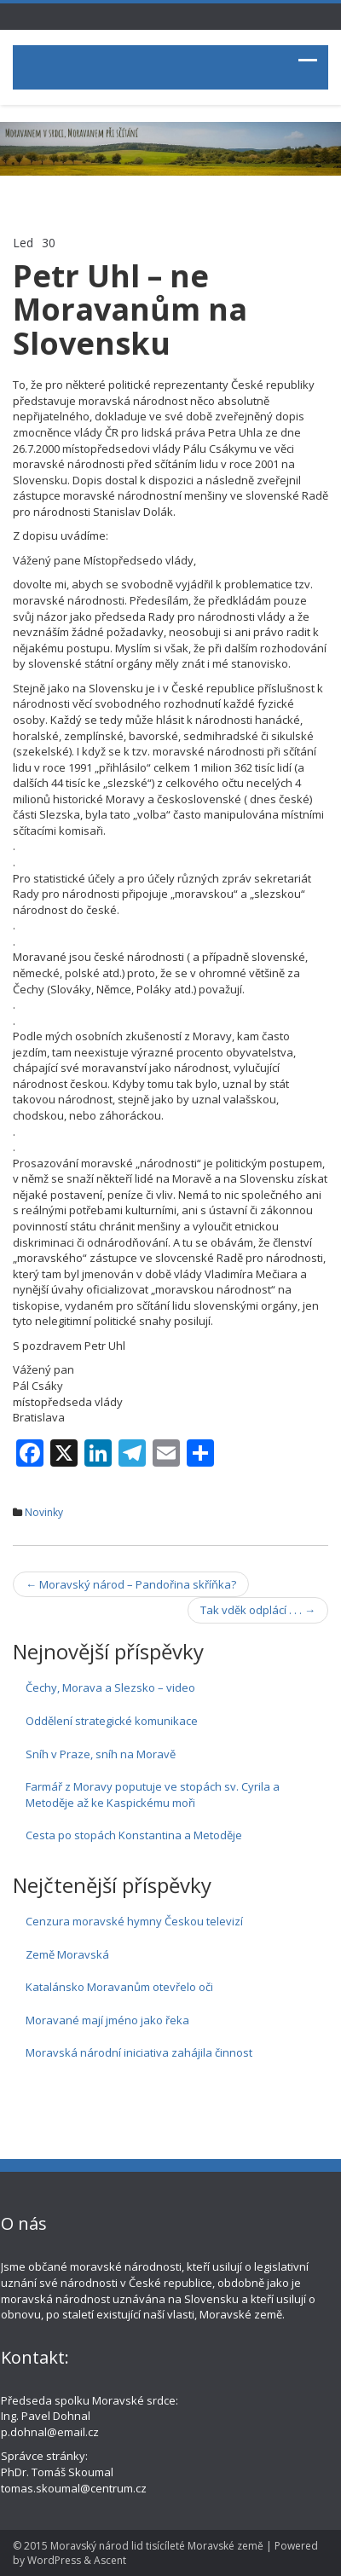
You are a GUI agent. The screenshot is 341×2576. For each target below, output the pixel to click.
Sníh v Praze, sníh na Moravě (101, 1754)
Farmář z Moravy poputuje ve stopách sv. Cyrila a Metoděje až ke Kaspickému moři (153, 1794)
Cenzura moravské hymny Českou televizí (134, 1921)
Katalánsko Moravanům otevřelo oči (119, 1986)
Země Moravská (67, 1954)
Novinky (44, 1512)
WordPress (54, 2560)
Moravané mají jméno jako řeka (107, 2020)
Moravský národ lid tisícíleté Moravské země (156, 2545)
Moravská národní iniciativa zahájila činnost (139, 2052)
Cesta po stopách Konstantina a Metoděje (134, 1835)
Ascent (110, 2560)
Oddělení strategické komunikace (112, 1720)
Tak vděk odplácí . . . (257, 1610)
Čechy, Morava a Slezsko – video (110, 1687)
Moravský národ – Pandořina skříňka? (131, 1584)
